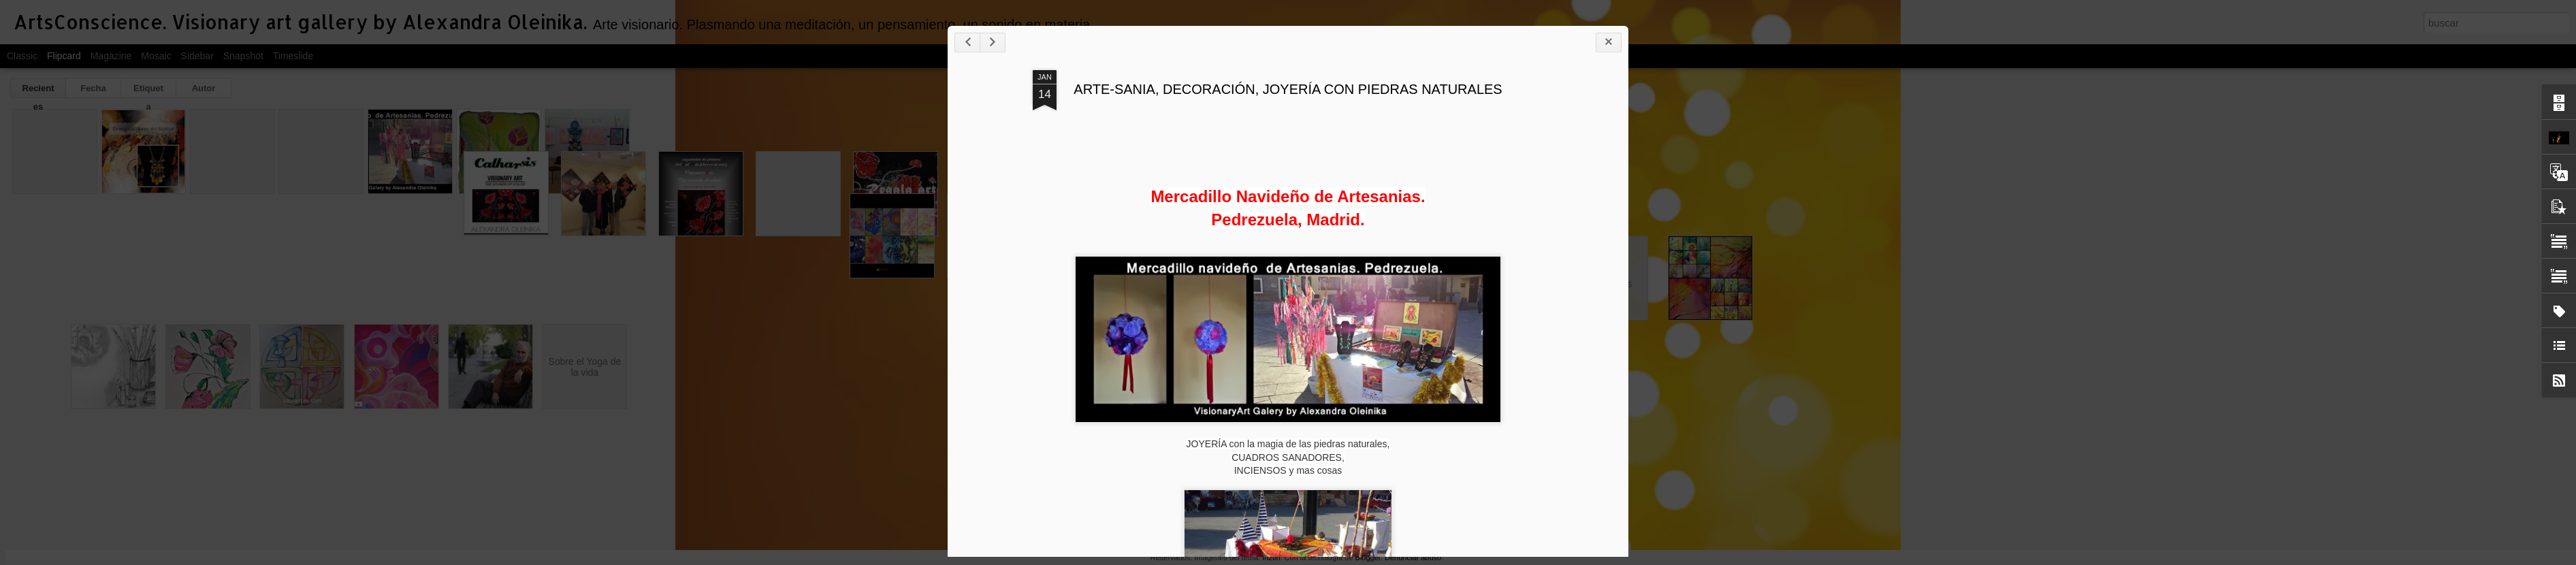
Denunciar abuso (1413, 557)
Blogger (1368, 557)
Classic (22, 55)
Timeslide (293, 55)
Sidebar (197, 55)
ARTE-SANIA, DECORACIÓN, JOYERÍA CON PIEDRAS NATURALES (1288, 89)
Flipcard (64, 55)
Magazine (111, 55)
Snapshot (243, 55)
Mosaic (156, 55)
